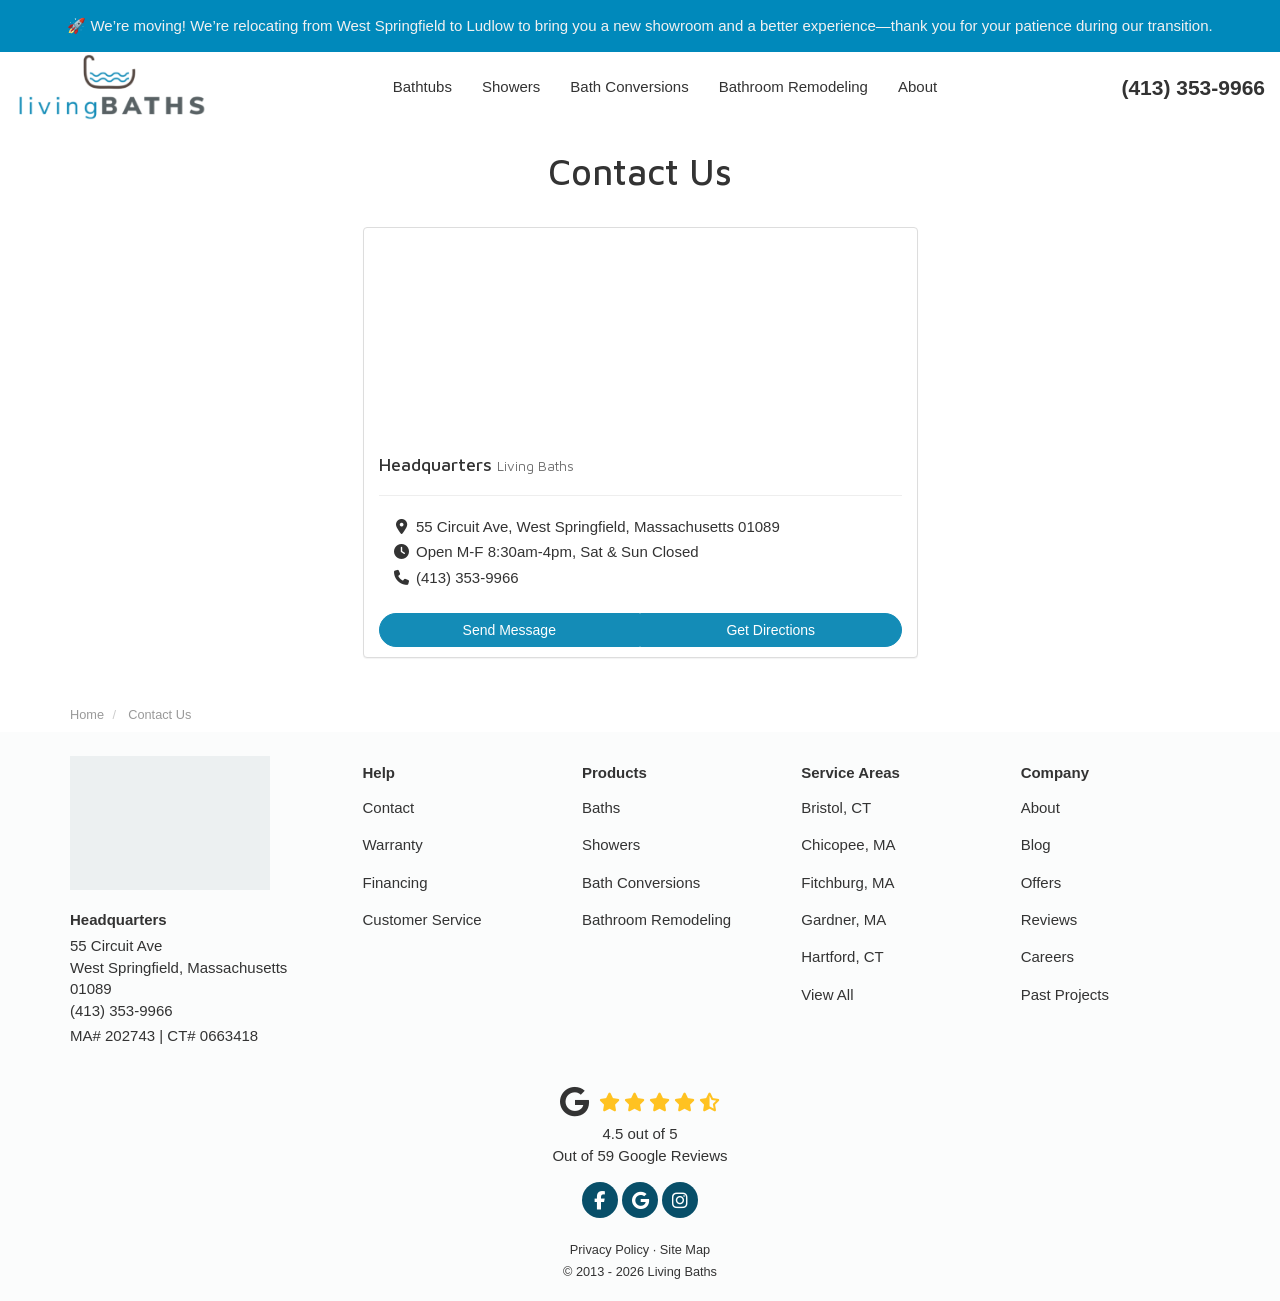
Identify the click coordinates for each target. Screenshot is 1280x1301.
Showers (611, 844)
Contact (389, 807)
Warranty (393, 844)
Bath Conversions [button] (629, 86)
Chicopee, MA (848, 844)
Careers (1047, 956)
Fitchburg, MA (847, 882)
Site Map (685, 1249)
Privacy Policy (609, 1249)
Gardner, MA (843, 919)
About (1040, 807)
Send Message (509, 630)
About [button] (917, 86)
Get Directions (770, 630)
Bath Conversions (641, 882)
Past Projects (1065, 994)
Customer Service (422, 919)
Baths (601, 807)
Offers (1041, 882)
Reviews (1049, 919)
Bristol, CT (836, 807)
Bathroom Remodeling (656, 919)
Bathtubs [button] (422, 86)
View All (827, 994)
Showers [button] (511, 86)
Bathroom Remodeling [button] (793, 86)
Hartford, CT (842, 956)
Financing (395, 882)
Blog (1036, 844)
